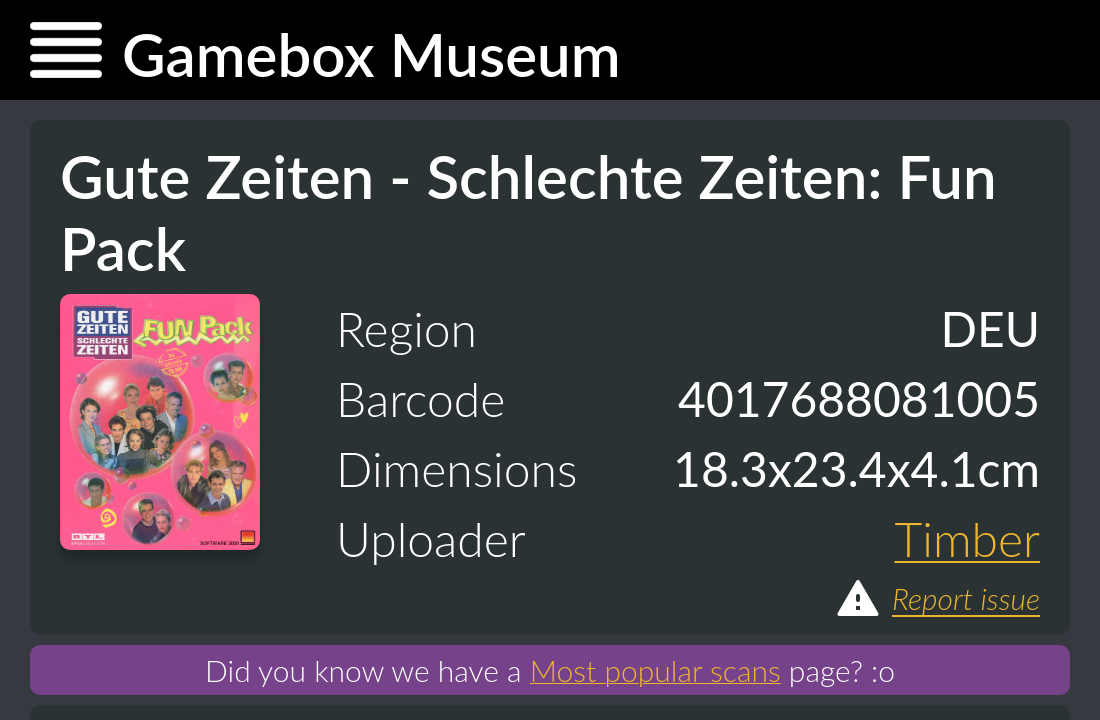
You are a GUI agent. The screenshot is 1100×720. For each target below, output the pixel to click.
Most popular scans (655, 670)
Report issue (937, 598)
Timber (968, 538)
